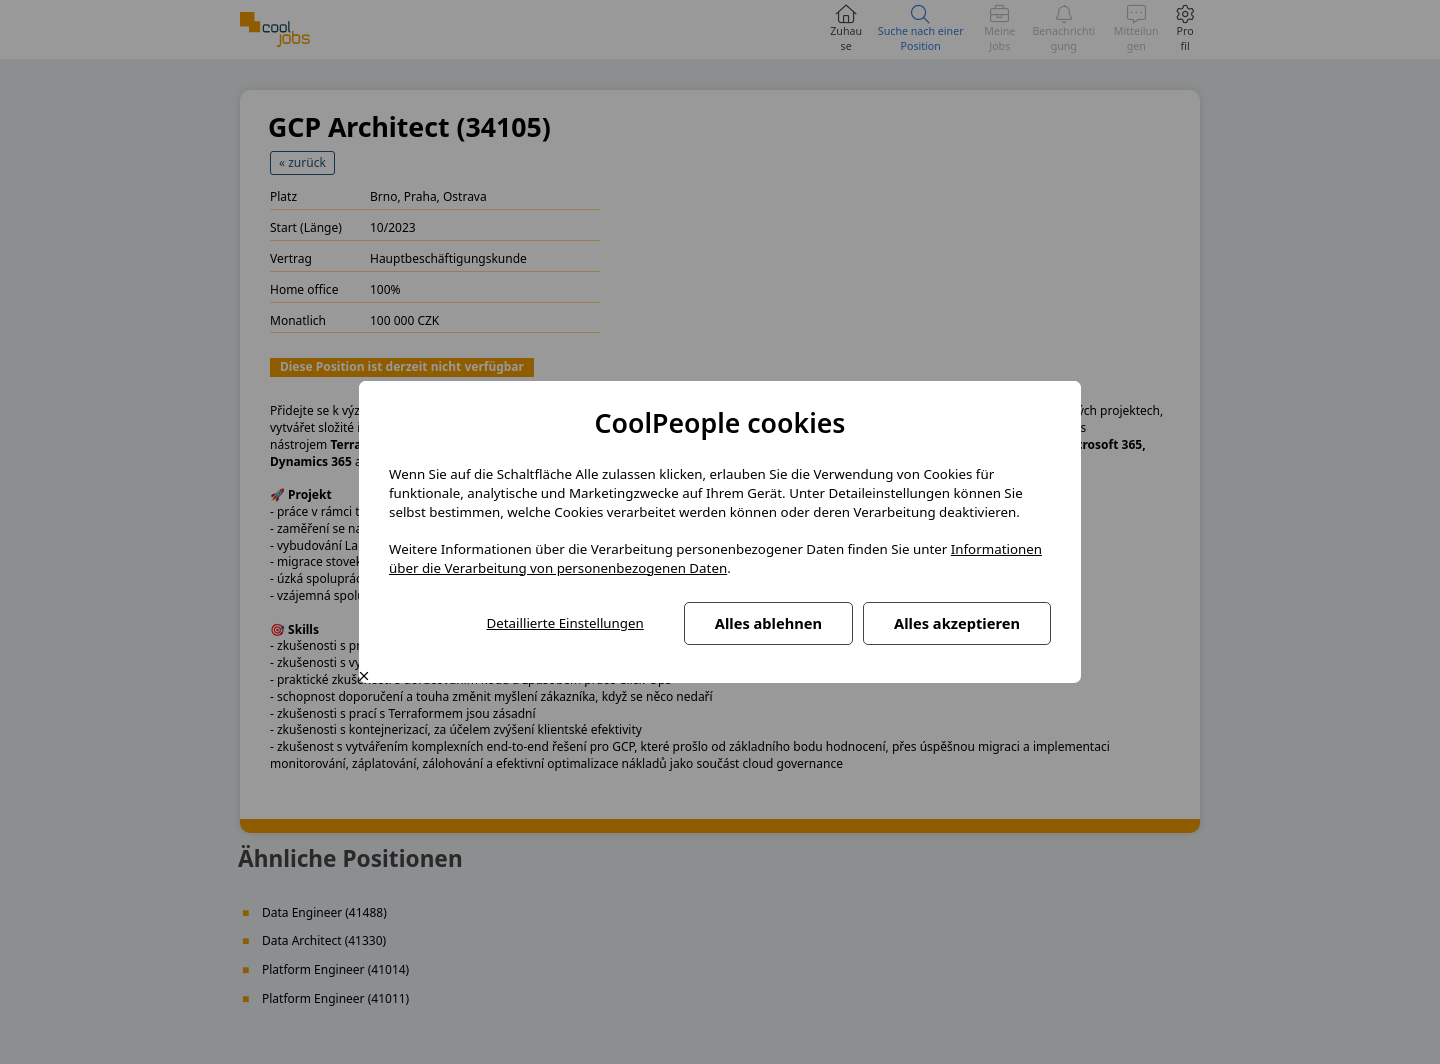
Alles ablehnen (768, 623)
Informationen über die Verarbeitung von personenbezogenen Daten (715, 558)
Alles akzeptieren (957, 623)
